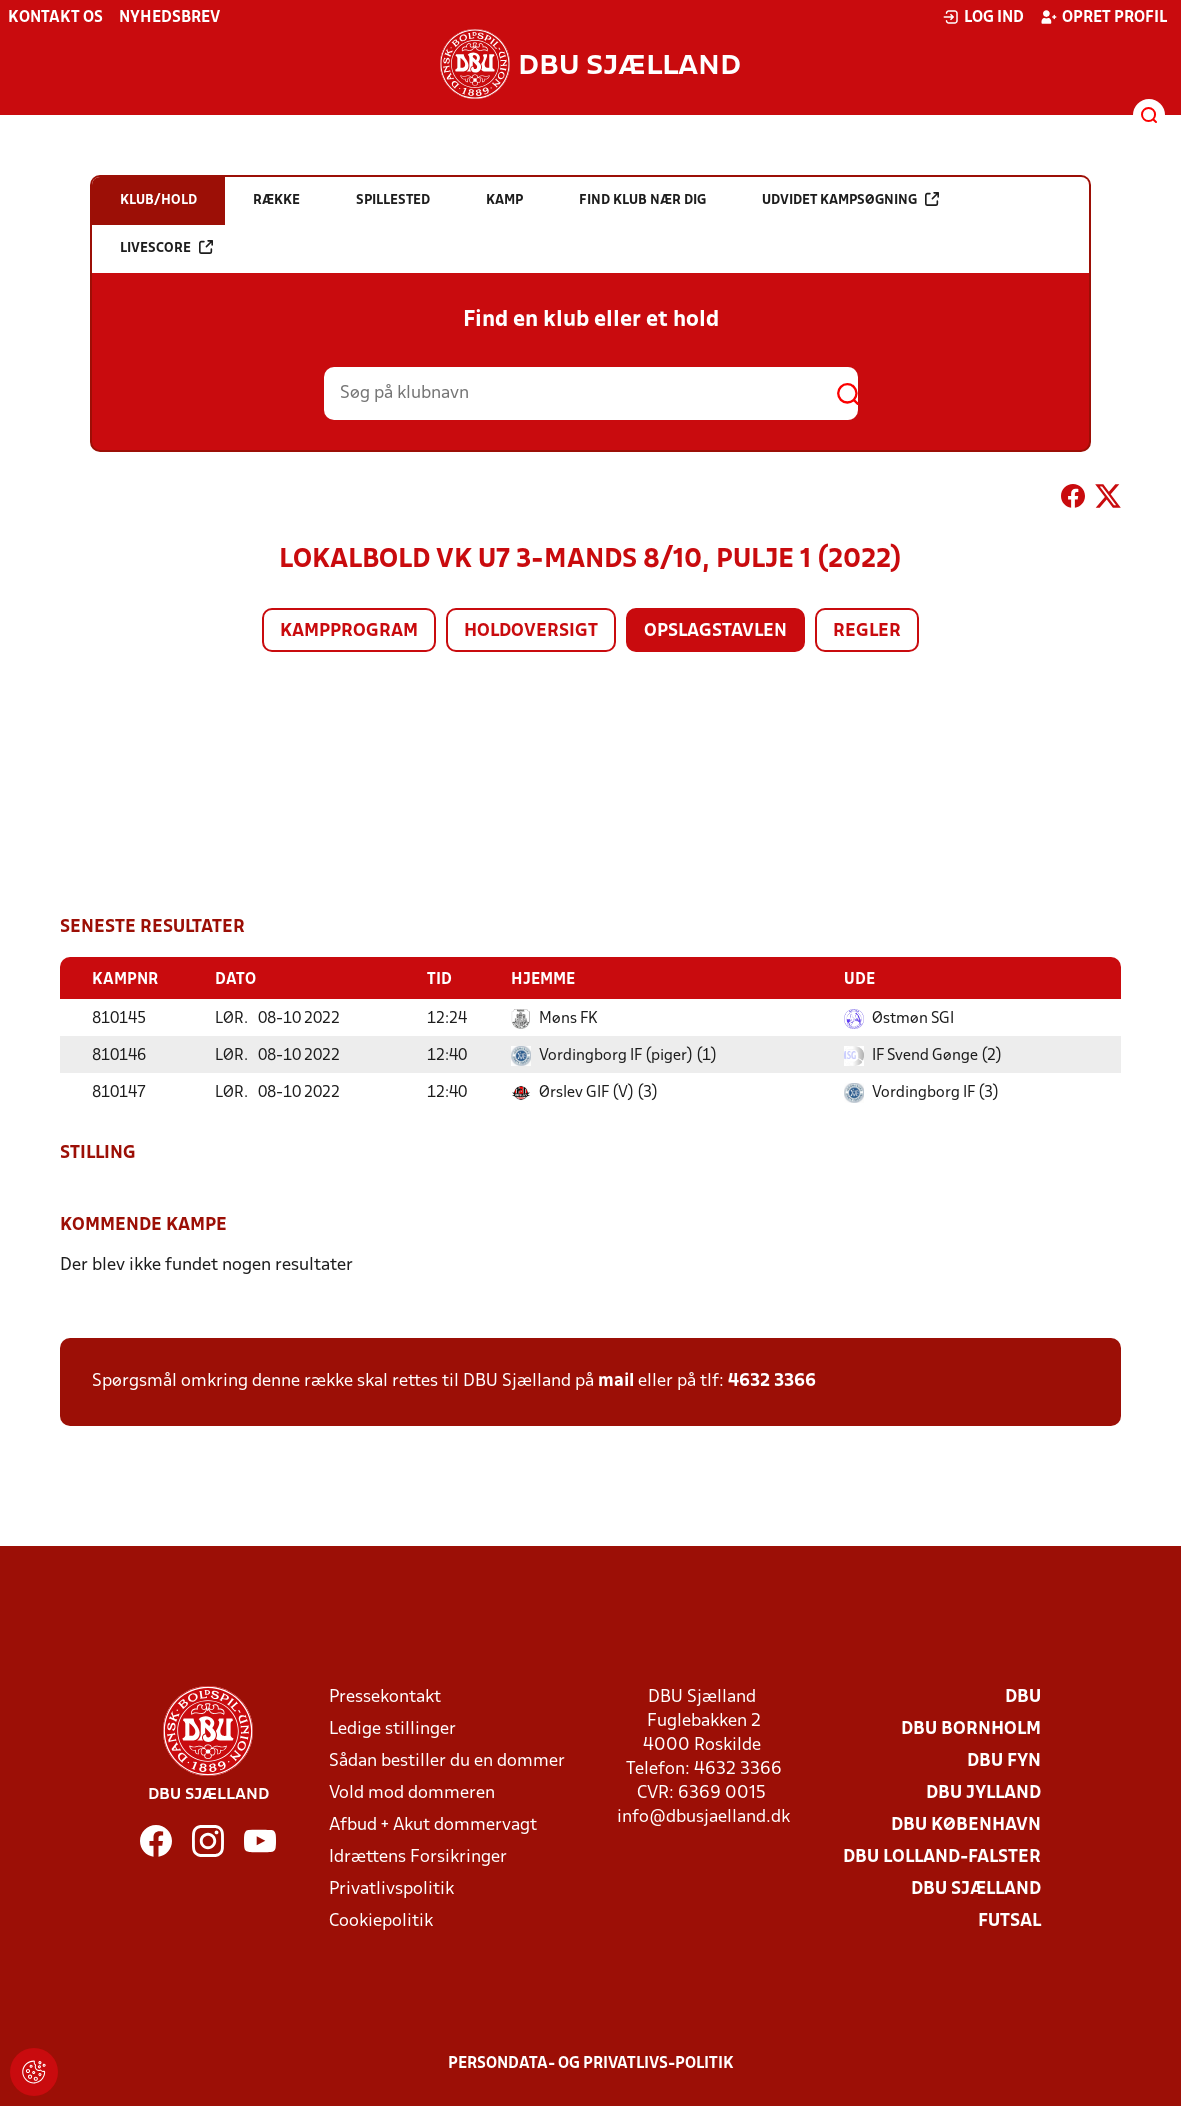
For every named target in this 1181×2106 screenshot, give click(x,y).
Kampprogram (349, 631)
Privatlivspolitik (391, 1888)
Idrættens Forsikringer (418, 1856)
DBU (1023, 1696)
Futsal (1009, 1920)
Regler (867, 631)
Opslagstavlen (715, 631)
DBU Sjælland (976, 1888)
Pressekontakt (385, 1696)
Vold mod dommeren (412, 1792)
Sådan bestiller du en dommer (447, 1760)
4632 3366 (772, 1380)
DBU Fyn (1004, 1760)
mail (616, 1380)
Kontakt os (55, 18)
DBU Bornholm (971, 1728)
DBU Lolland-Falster (942, 1856)
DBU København (966, 1824)
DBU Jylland (983, 1792)
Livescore (166, 247)
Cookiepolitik (381, 1920)
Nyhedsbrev (169, 18)
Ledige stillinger (392, 1728)
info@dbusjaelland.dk (703, 1816)
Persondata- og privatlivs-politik (591, 2063)
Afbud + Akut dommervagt (433, 1824)
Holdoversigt (531, 631)
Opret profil (1103, 17)
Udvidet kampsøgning (850, 199)
